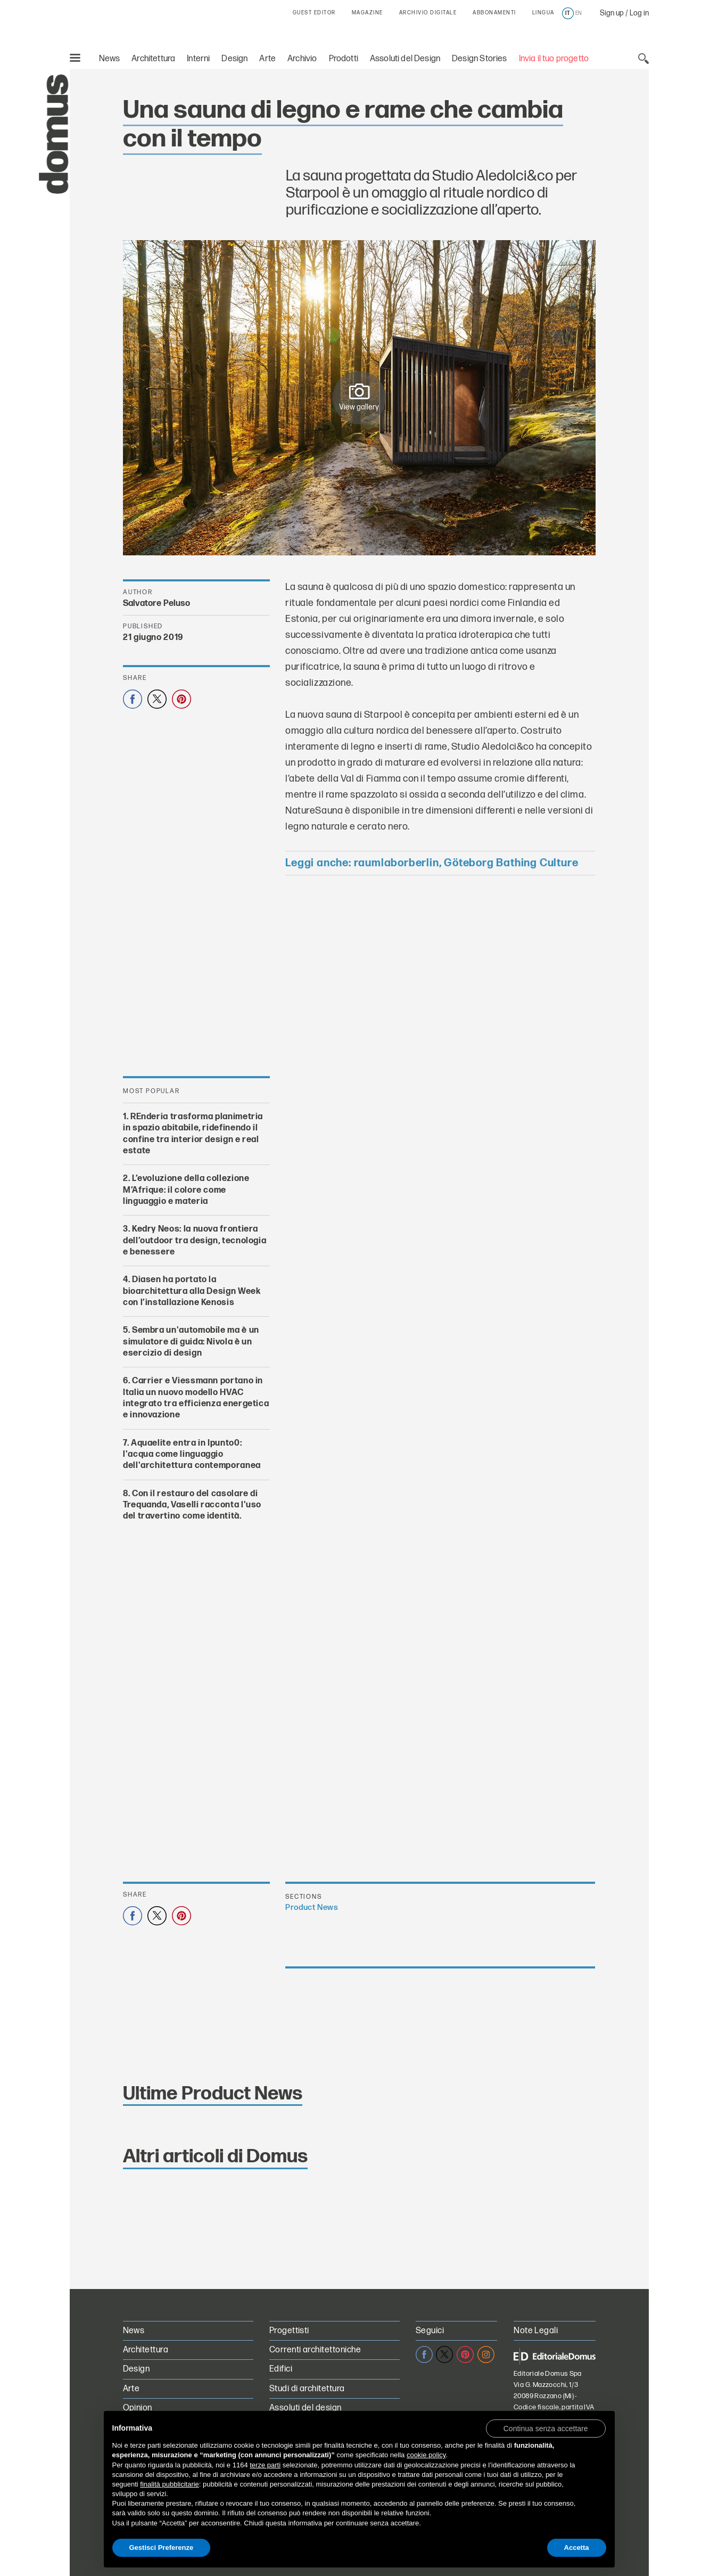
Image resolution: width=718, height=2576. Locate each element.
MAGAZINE (367, 13)
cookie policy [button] (426, 2455)
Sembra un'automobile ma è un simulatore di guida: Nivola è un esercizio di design (191, 1342)
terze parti (265, 2465)
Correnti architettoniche (315, 2350)
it (567, 13)
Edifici (280, 2369)
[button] (545, 2427)
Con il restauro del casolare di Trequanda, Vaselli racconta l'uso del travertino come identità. (192, 1505)
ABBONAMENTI (494, 13)
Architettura (153, 59)
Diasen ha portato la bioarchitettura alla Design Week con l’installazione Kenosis (191, 1291)
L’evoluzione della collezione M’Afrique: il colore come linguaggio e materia (186, 1190)
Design (234, 59)
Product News (311, 1907)
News (109, 59)
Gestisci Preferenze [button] (161, 2548)
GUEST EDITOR (314, 13)
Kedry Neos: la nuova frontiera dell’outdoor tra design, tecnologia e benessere (194, 1241)
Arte (267, 59)
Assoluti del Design (405, 59)
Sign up (612, 13)
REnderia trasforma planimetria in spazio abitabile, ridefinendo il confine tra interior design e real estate (193, 1134)
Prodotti (343, 59)
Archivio (302, 59)
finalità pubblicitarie (169, 2484)
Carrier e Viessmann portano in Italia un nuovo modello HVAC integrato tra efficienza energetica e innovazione (196, 1398)
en (578, 13)
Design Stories (479, 59)
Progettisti (289, 2331)
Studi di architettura (307, 2389)
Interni (198, 59)
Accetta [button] (576, 2548)
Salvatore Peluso (157, 603)
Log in (639, 13)
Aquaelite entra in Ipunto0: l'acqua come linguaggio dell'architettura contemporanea (192, 1454)
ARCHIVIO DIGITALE (428, 13)
